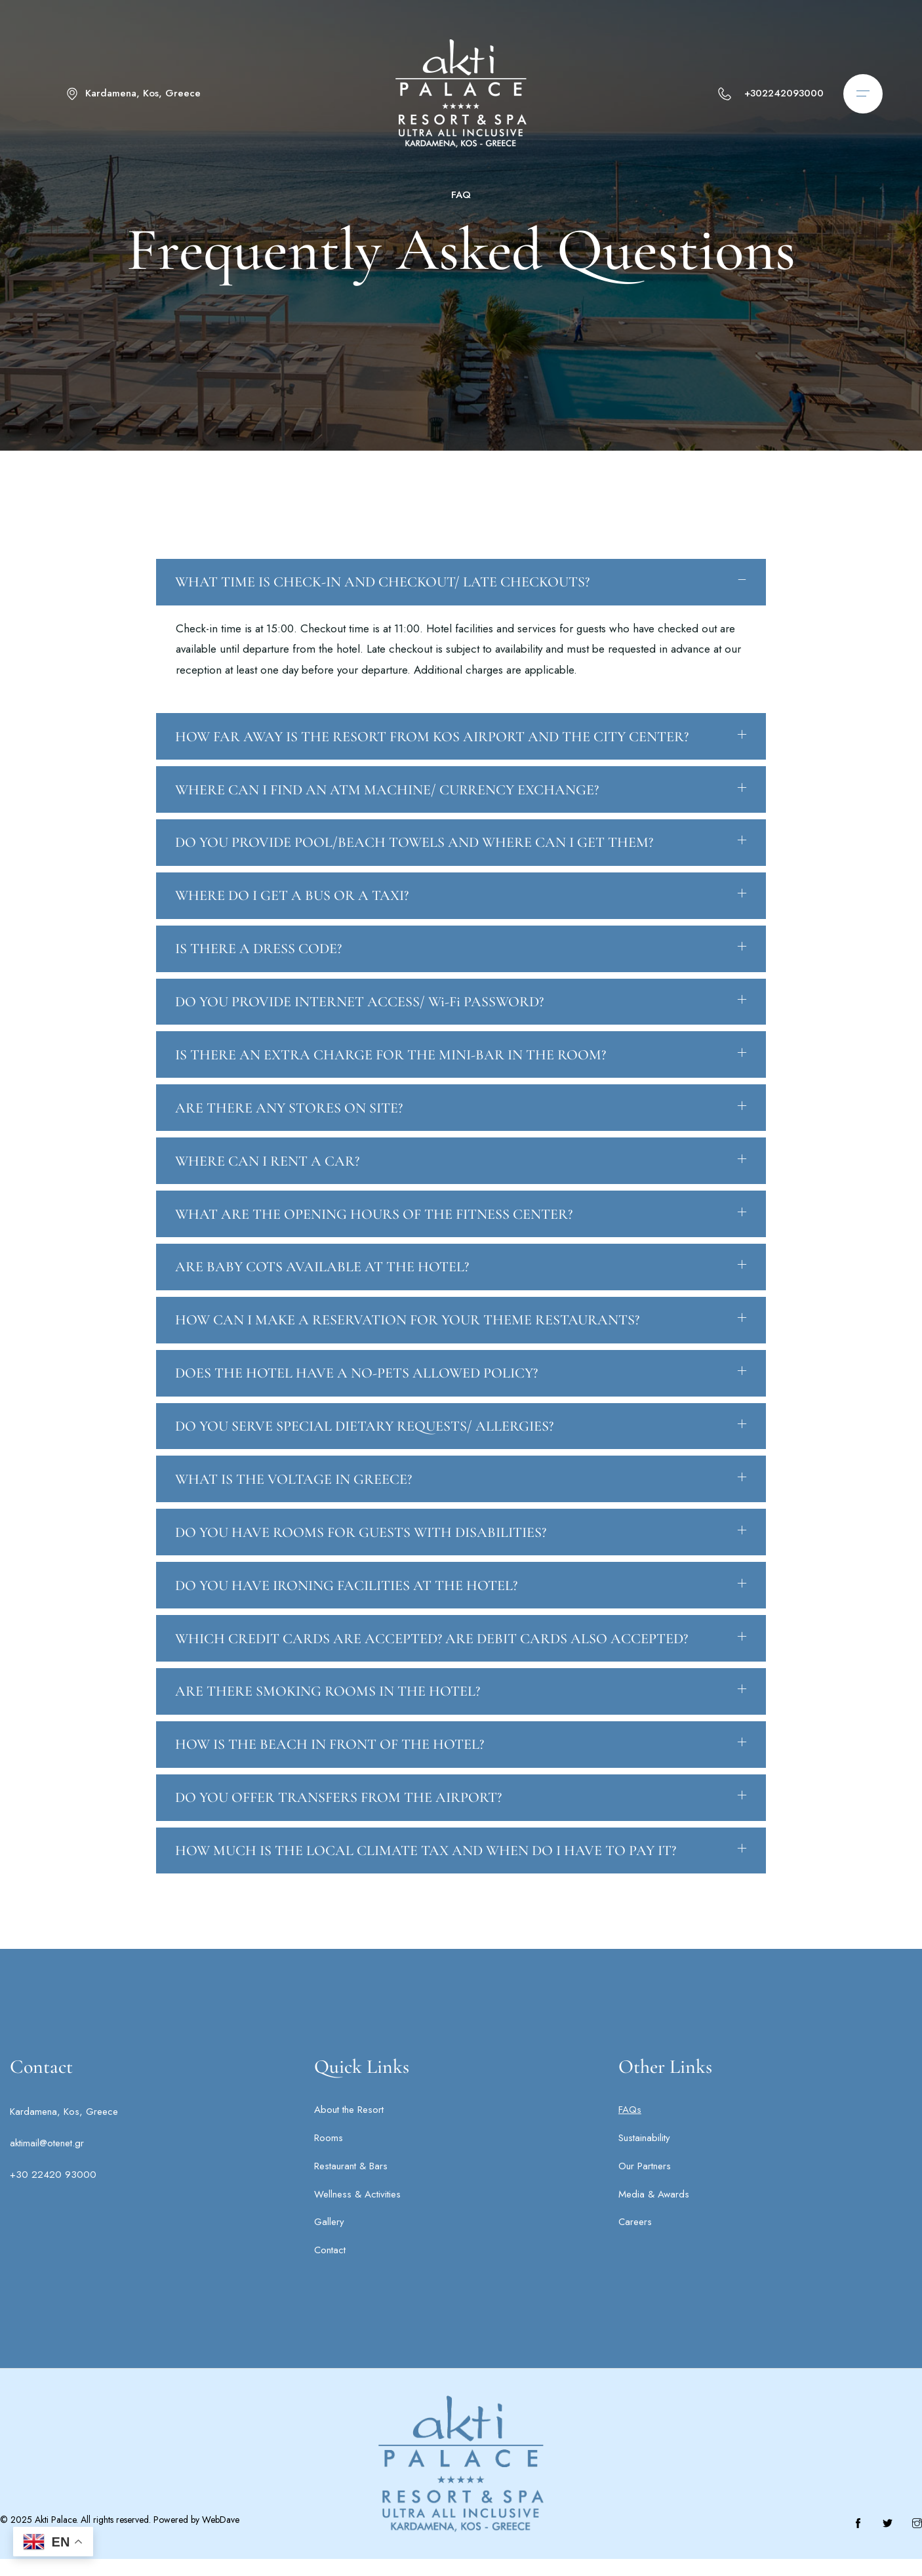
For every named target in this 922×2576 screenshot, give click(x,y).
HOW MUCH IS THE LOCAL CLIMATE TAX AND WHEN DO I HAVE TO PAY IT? (426, 1893)
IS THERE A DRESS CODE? (259, 979)
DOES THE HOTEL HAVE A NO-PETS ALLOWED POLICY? (357, 1409)
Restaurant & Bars (351, 2183)
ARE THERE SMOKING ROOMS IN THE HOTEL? (328, 1732)
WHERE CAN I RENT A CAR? (268, 1194)
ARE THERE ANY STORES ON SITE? (289, 1140)
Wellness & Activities (357, 2211)
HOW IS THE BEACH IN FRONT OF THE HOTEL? (330, 1786)
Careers (635, 2239)
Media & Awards (653, 2211)
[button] (461, 609)
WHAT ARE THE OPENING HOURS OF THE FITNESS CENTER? (374, 1248)
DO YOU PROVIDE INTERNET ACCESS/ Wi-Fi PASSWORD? (360, 1033)
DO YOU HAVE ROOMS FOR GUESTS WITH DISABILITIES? (361, 1571)
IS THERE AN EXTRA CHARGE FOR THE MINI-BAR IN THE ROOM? (391, 1086)
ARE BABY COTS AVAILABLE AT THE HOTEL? (323, 1302)
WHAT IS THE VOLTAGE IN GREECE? (294, 1517)
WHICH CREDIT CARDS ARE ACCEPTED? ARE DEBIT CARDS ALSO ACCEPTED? (432, 1678)
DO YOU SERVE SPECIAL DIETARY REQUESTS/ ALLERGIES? (365, 1463)
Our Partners (644, 2183)
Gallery (329, 2239)
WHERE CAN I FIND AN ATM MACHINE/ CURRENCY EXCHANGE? (387, 818)
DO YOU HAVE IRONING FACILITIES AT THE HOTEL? (347, 1624)
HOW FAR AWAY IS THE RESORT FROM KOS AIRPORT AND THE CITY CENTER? (432, 764)
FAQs (629, 2126)
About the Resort (349, 2126)
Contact (330, 2267)
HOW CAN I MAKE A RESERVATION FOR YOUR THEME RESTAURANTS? (408, 1355)
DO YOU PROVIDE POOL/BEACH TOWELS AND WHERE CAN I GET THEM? (415, 871)
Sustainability (644, 2155)
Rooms (328, 2155)
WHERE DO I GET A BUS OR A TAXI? (292, 925)
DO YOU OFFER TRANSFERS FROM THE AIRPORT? (339, 1840)
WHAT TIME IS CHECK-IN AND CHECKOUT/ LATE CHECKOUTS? (383, 609)
